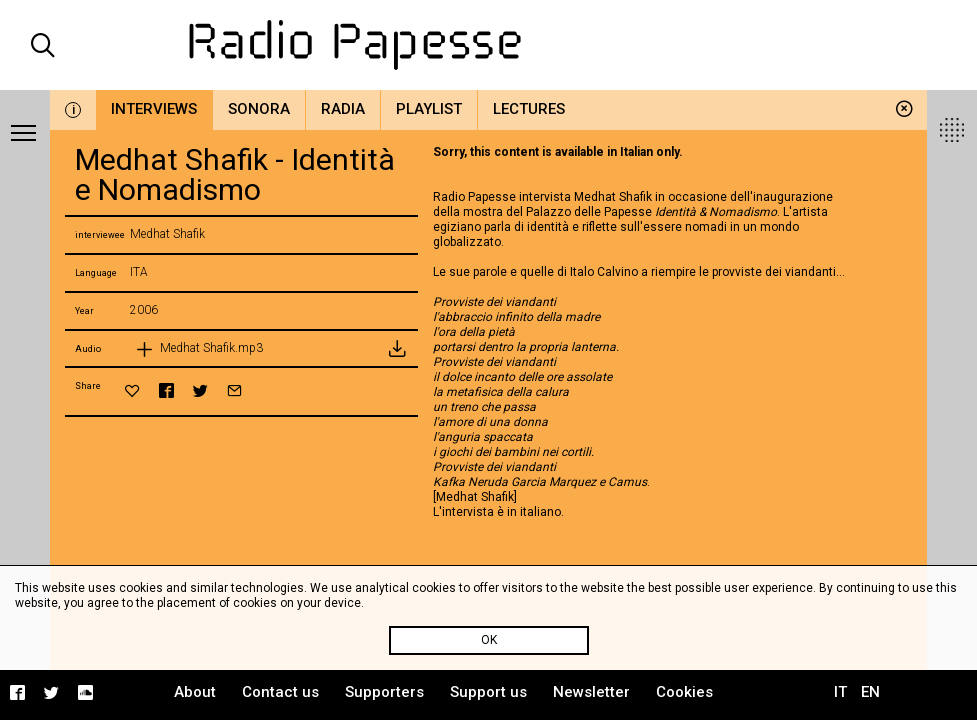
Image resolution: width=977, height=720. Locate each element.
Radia (343, 109)
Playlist (429, 109)
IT (840, 692)
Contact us (280, 692)
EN (870, 692)
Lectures (529, 109)
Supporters (384, 692)
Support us (488, 692)
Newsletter (591, 692)
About (195, 692)
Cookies (684, 692)
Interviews (154, 109)
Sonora (259, 109)
